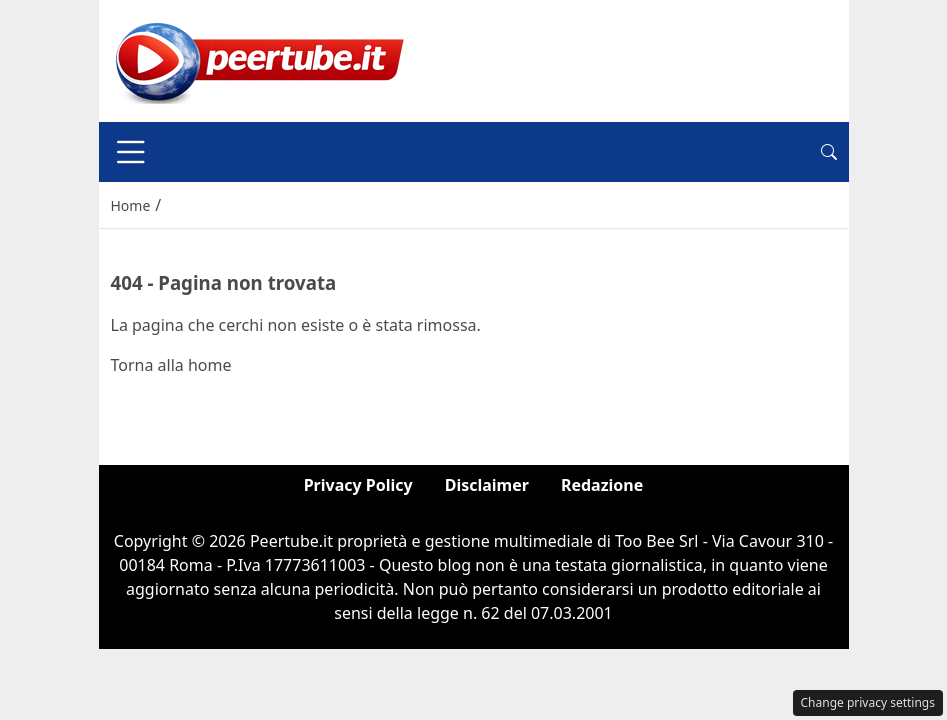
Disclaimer (487, 485)
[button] (829, 152)
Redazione (602, 485)
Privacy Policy (358, 485)
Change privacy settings (868, 702)
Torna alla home (171, 365)
